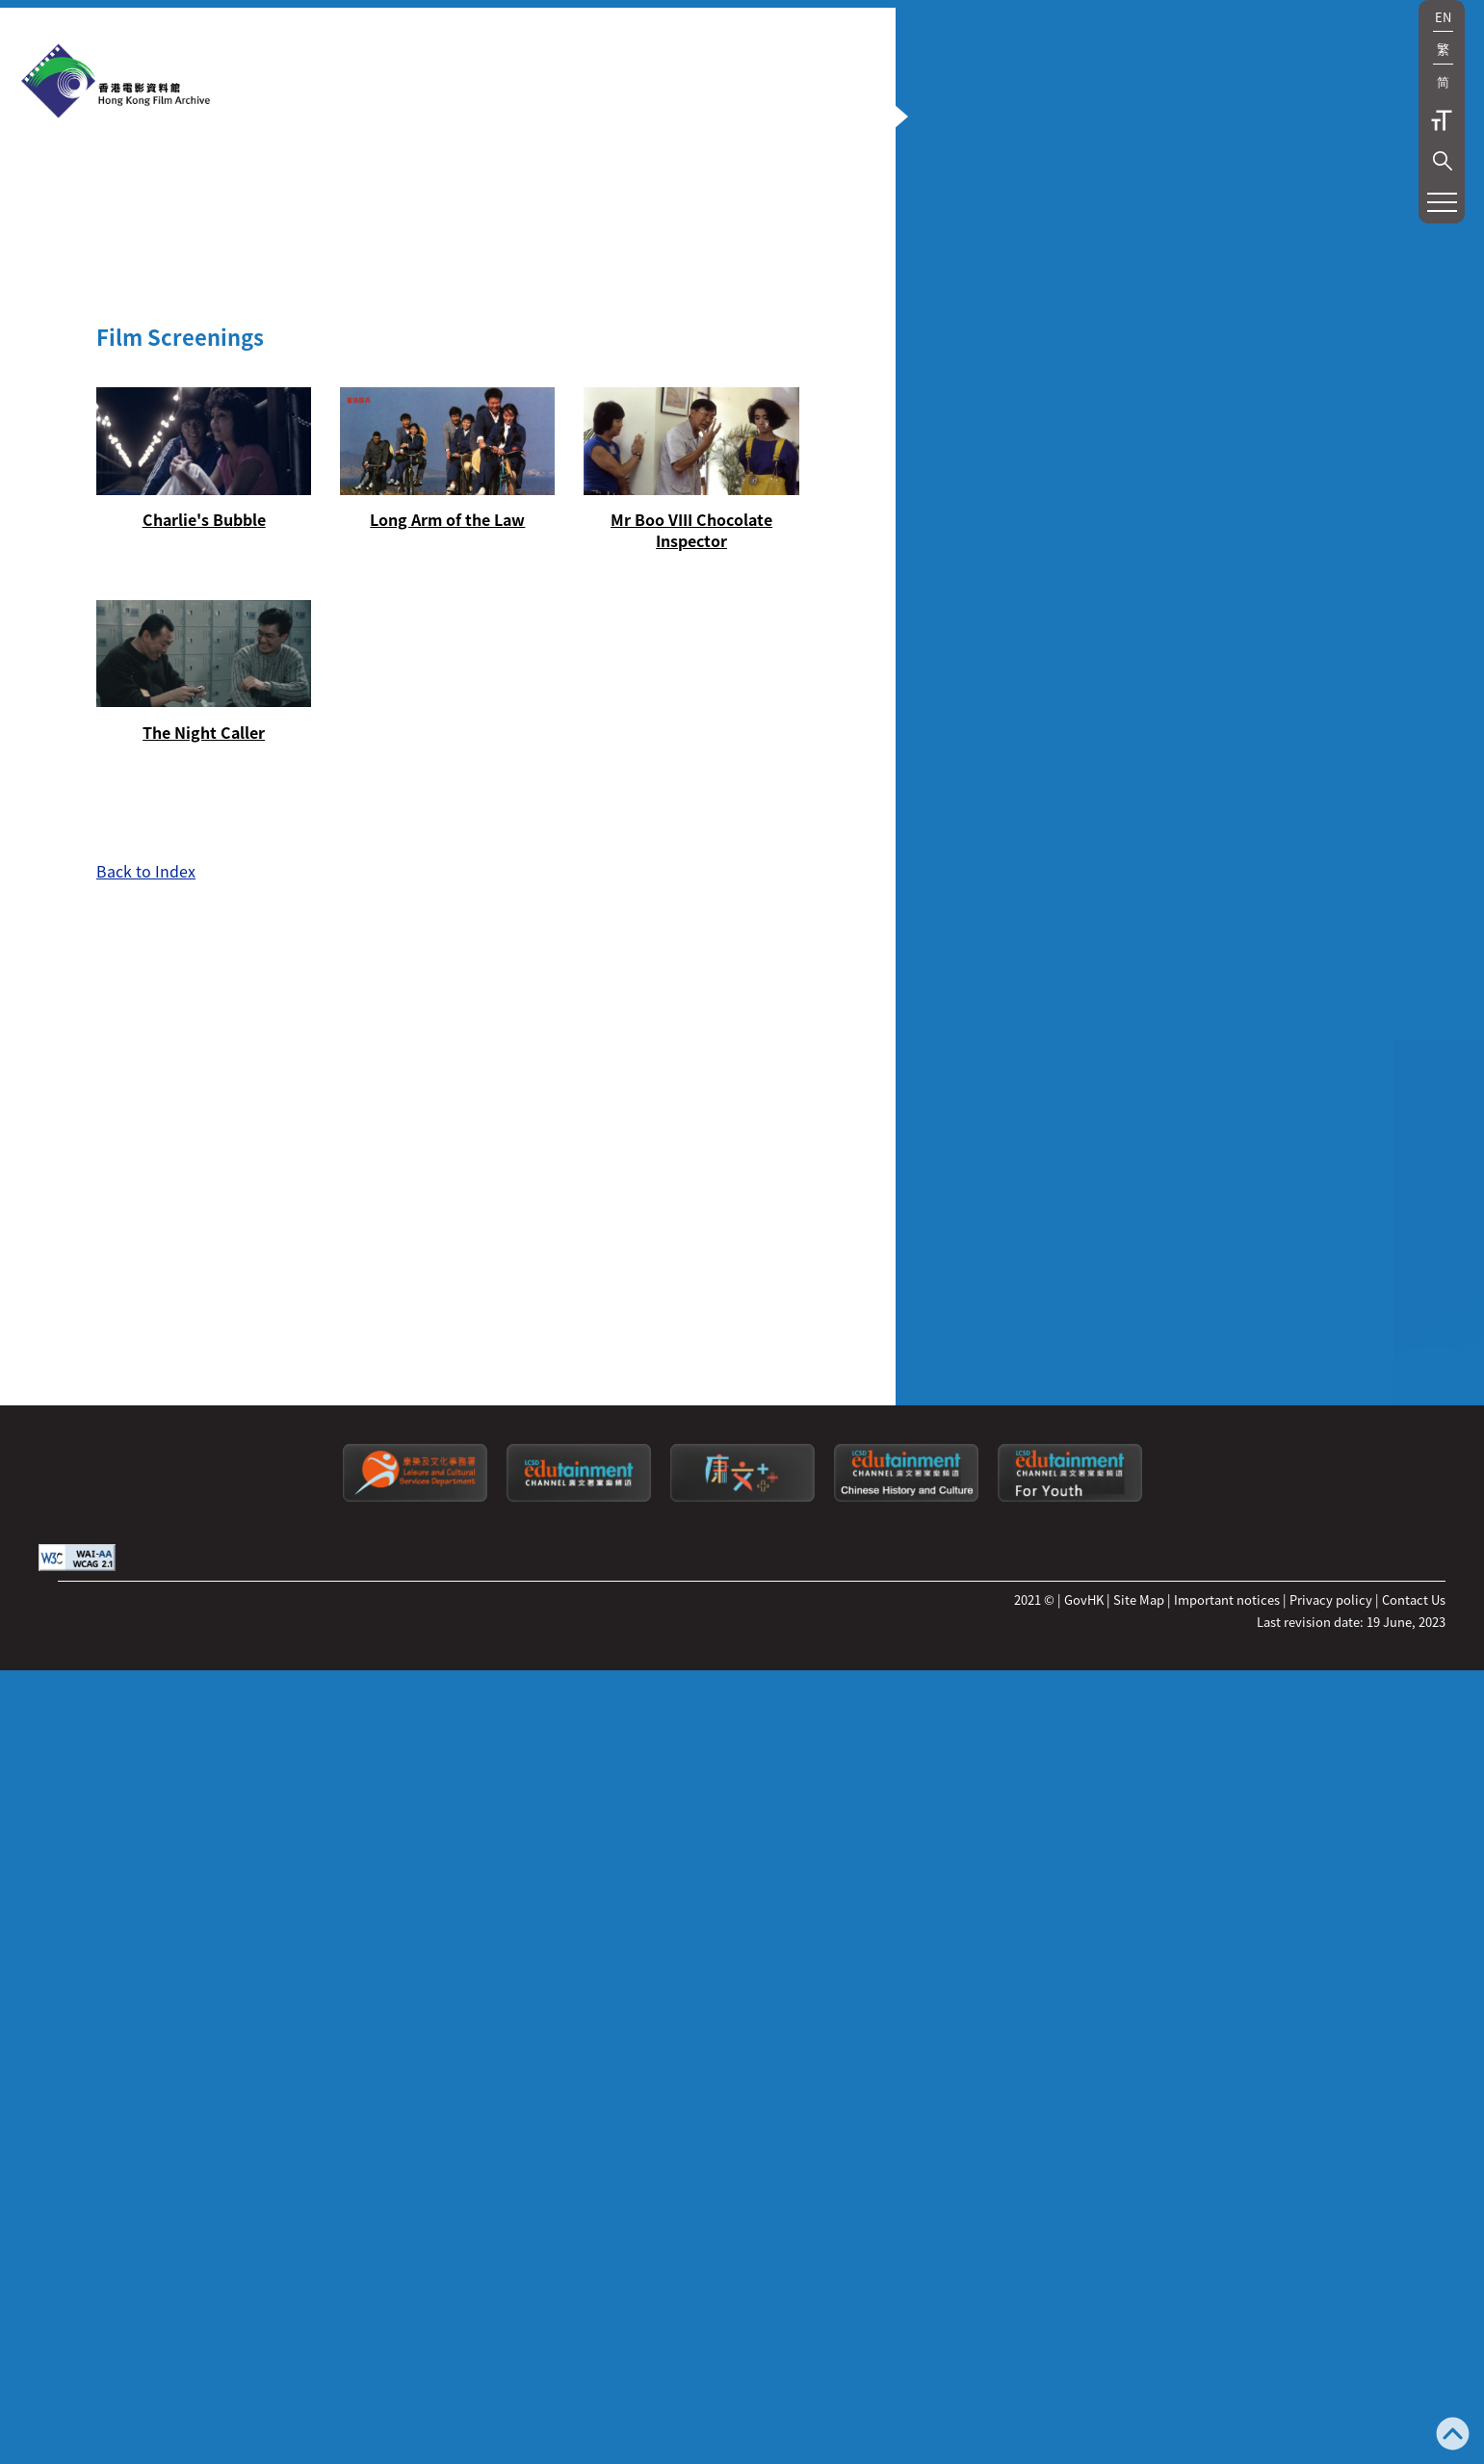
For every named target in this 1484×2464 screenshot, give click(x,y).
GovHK (1084, 2308)
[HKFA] (115, 82)
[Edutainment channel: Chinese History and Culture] (906, 2205)
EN (1443, 17)
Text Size (1441, 120)
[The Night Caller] (178, 920)
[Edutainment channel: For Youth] (1070, 2205)
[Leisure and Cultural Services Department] (415, 2205)
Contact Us (1413, 2308)
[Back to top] (1453, 2435)
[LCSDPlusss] (742, 2205)
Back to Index (145, 1104)
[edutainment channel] (579, 2205)
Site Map (1138, 2308)
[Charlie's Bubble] (178, 733)
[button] (1442, 160)
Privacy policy (1330, 2308)
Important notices (1227, 2308)
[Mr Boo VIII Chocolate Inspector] (563, 744)
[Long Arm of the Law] (370, 733)
